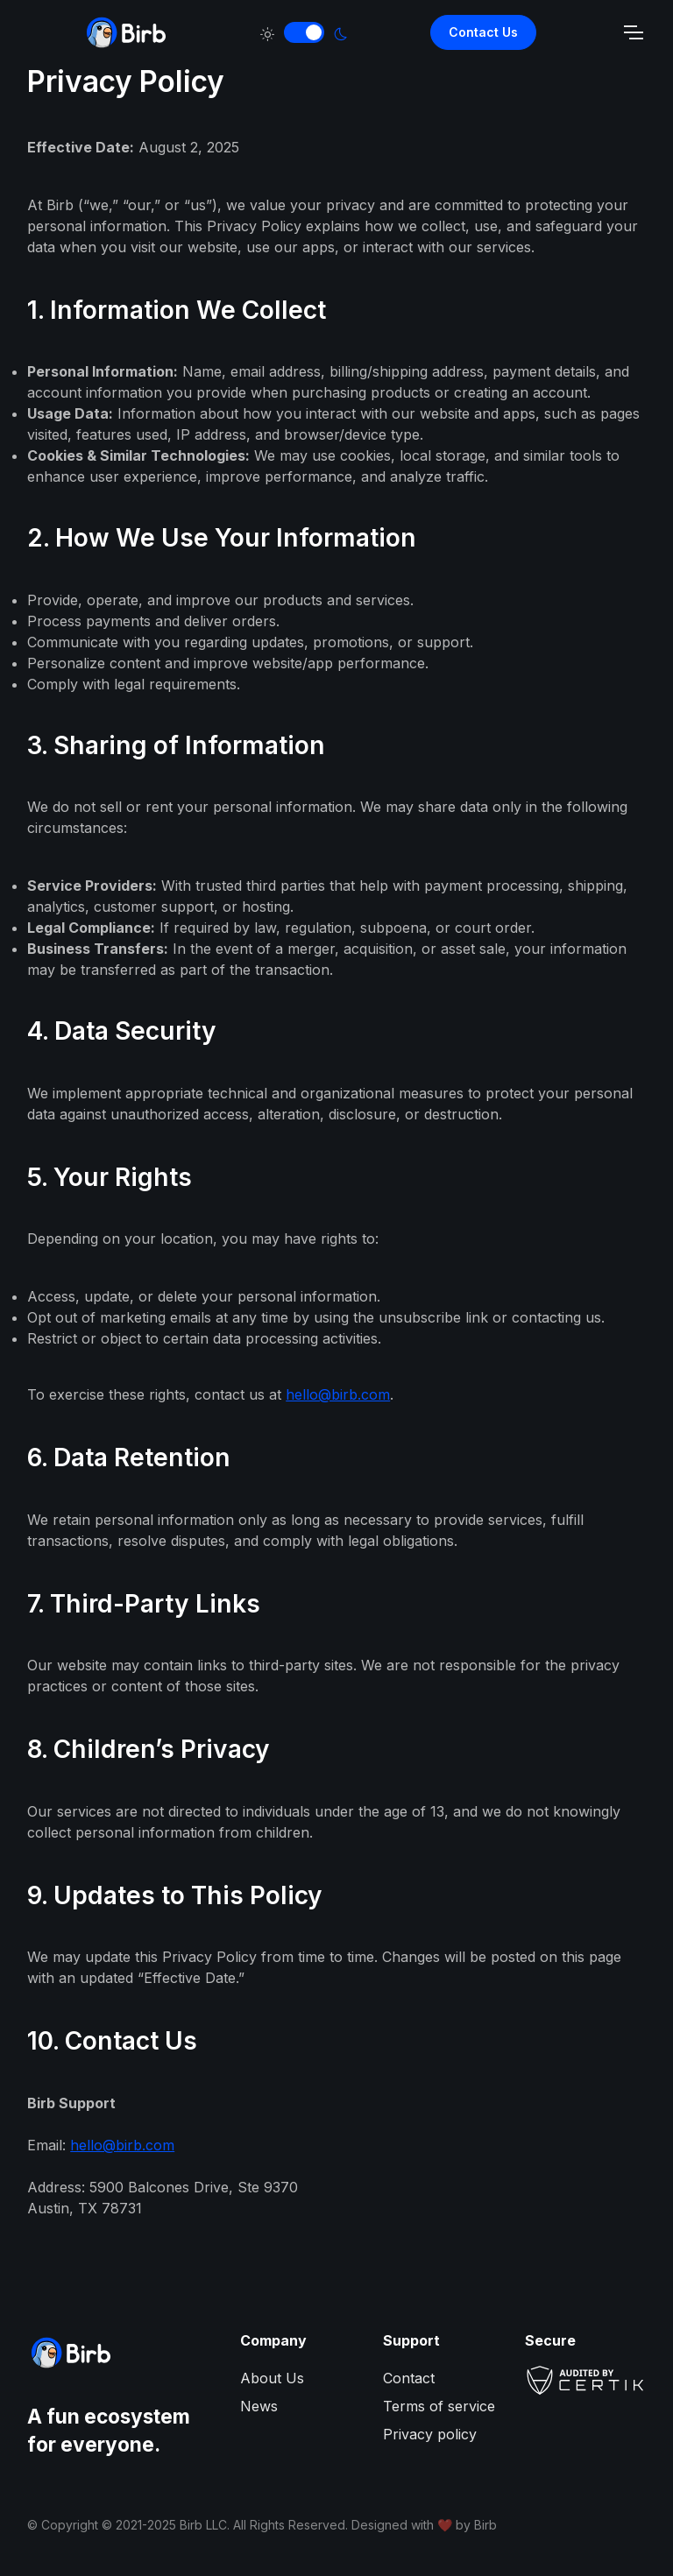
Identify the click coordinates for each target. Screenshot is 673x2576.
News (259, 2406)
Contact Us (483, 32)
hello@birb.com (338, 1394)
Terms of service (439, 2406)
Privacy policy (430, 2434)
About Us (272, 2378)
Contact (409, 2378)
